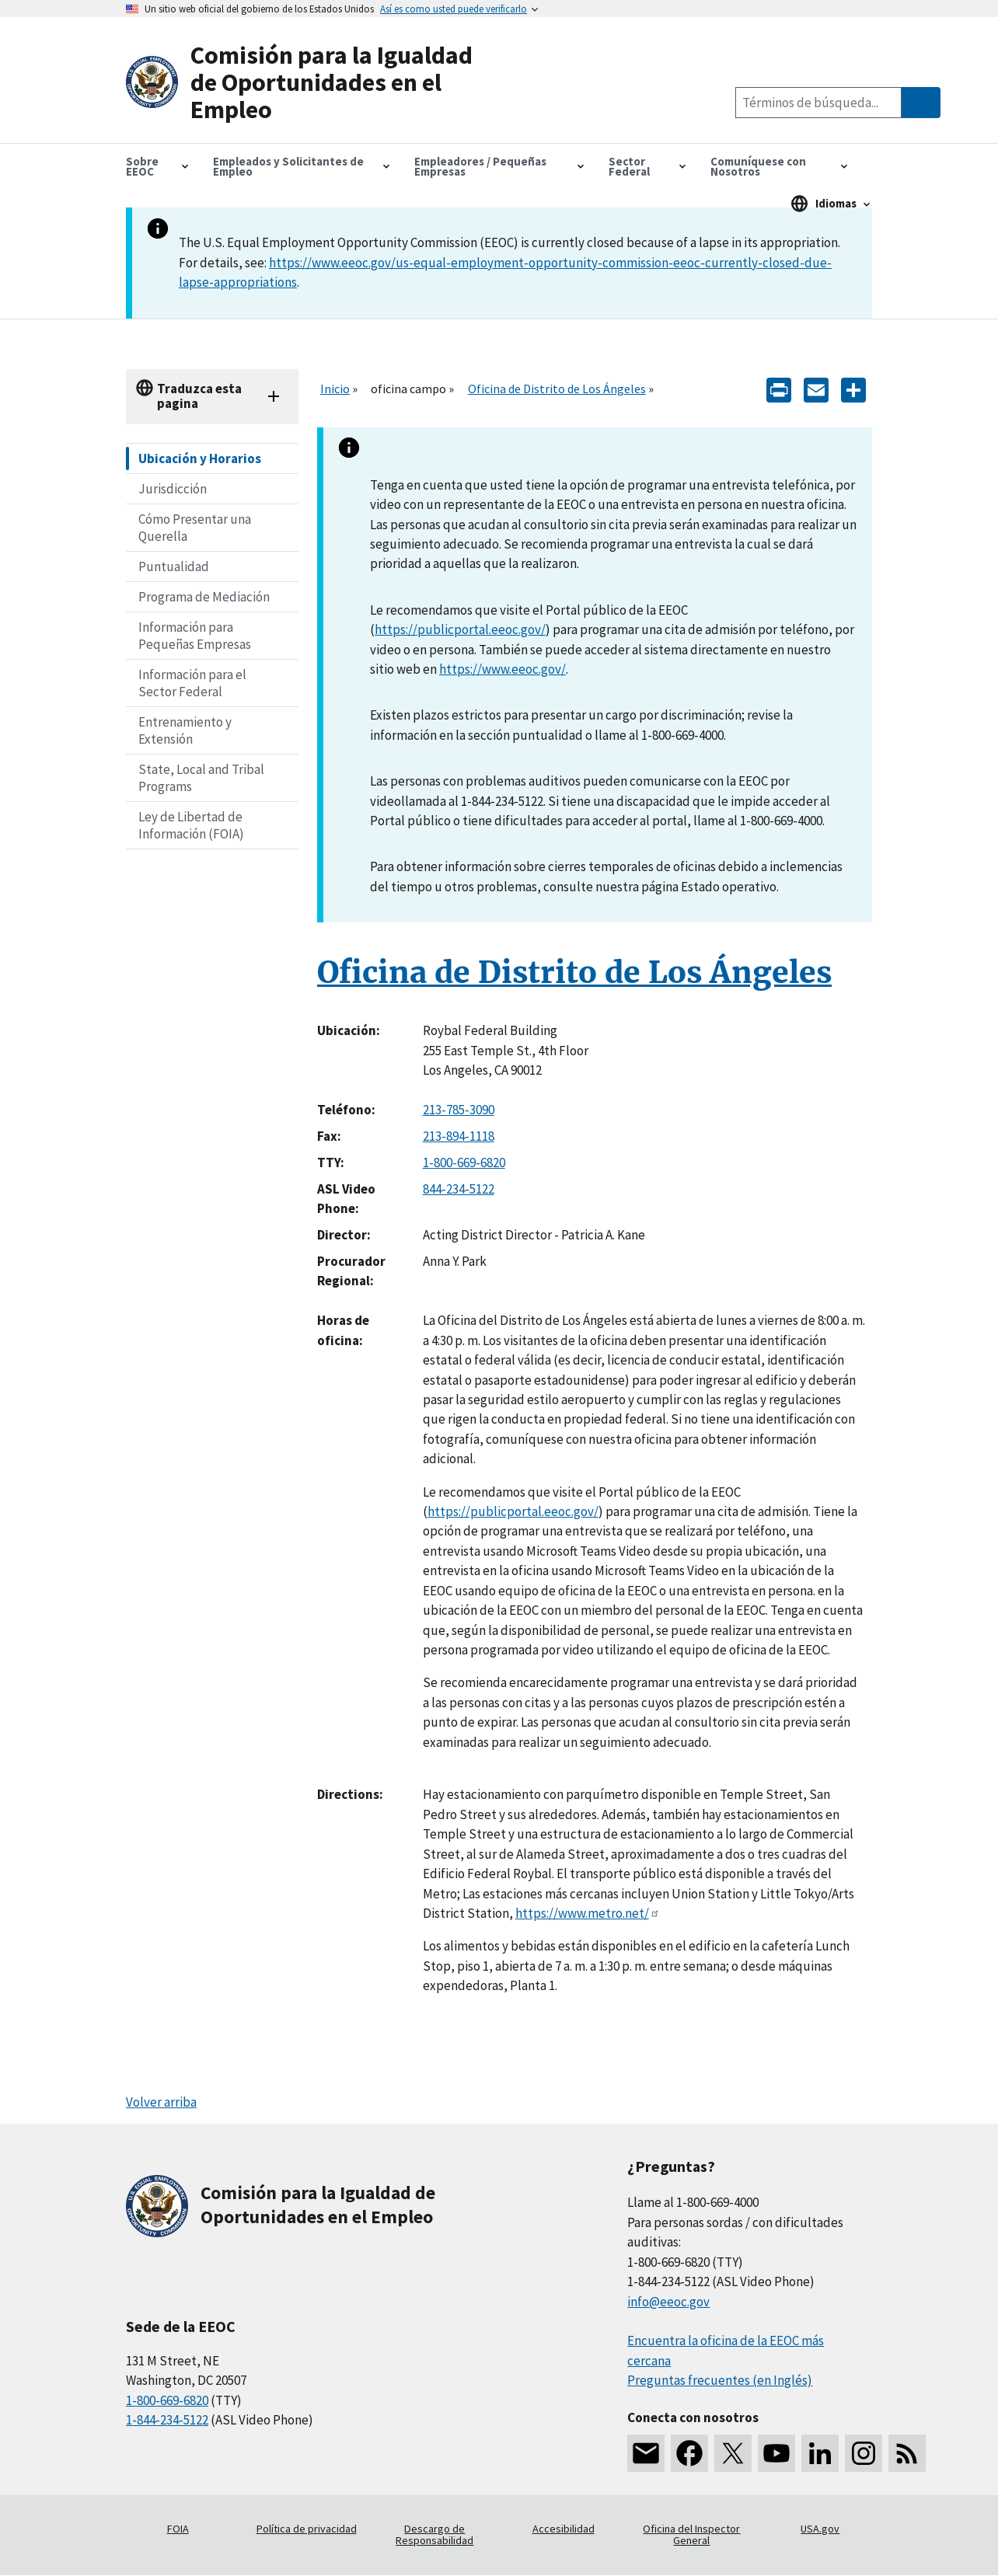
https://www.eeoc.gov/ (502, 669)
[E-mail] (816, 389)
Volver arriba (161, 2102)
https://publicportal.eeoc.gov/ (460, 629)
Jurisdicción (172, 488)
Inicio (335, 388)
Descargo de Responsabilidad (434, 2535)
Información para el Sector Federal (192, 683)
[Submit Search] (921, 102)
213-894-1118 (458, 1136)
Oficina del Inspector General (691, 2535)
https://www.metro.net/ (587, 1913)
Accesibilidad (563, 2529)
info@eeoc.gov (668, 2301)
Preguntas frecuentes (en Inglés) (719, 2380)
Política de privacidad (306, 2529)
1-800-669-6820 (464, 1162)
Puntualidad (173, 566)
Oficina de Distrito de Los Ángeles (557, 388)
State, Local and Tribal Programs (201, 778)
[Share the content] (853, 389)
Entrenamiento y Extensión (185, 730)
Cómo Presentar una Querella (194, 528)
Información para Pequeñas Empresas (194, 636)
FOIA (178, 2529)
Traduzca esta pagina (199, 396)
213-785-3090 (458, 1109)
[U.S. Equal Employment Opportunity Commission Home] (312, 83)
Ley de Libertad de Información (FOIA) (191, 825)
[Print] (778, 389)
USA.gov (820, 2529)
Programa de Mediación (204, 596)
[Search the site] (818, 102)
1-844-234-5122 (167, 2419)
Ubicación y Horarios (199, 458)
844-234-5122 (458, 1188)
